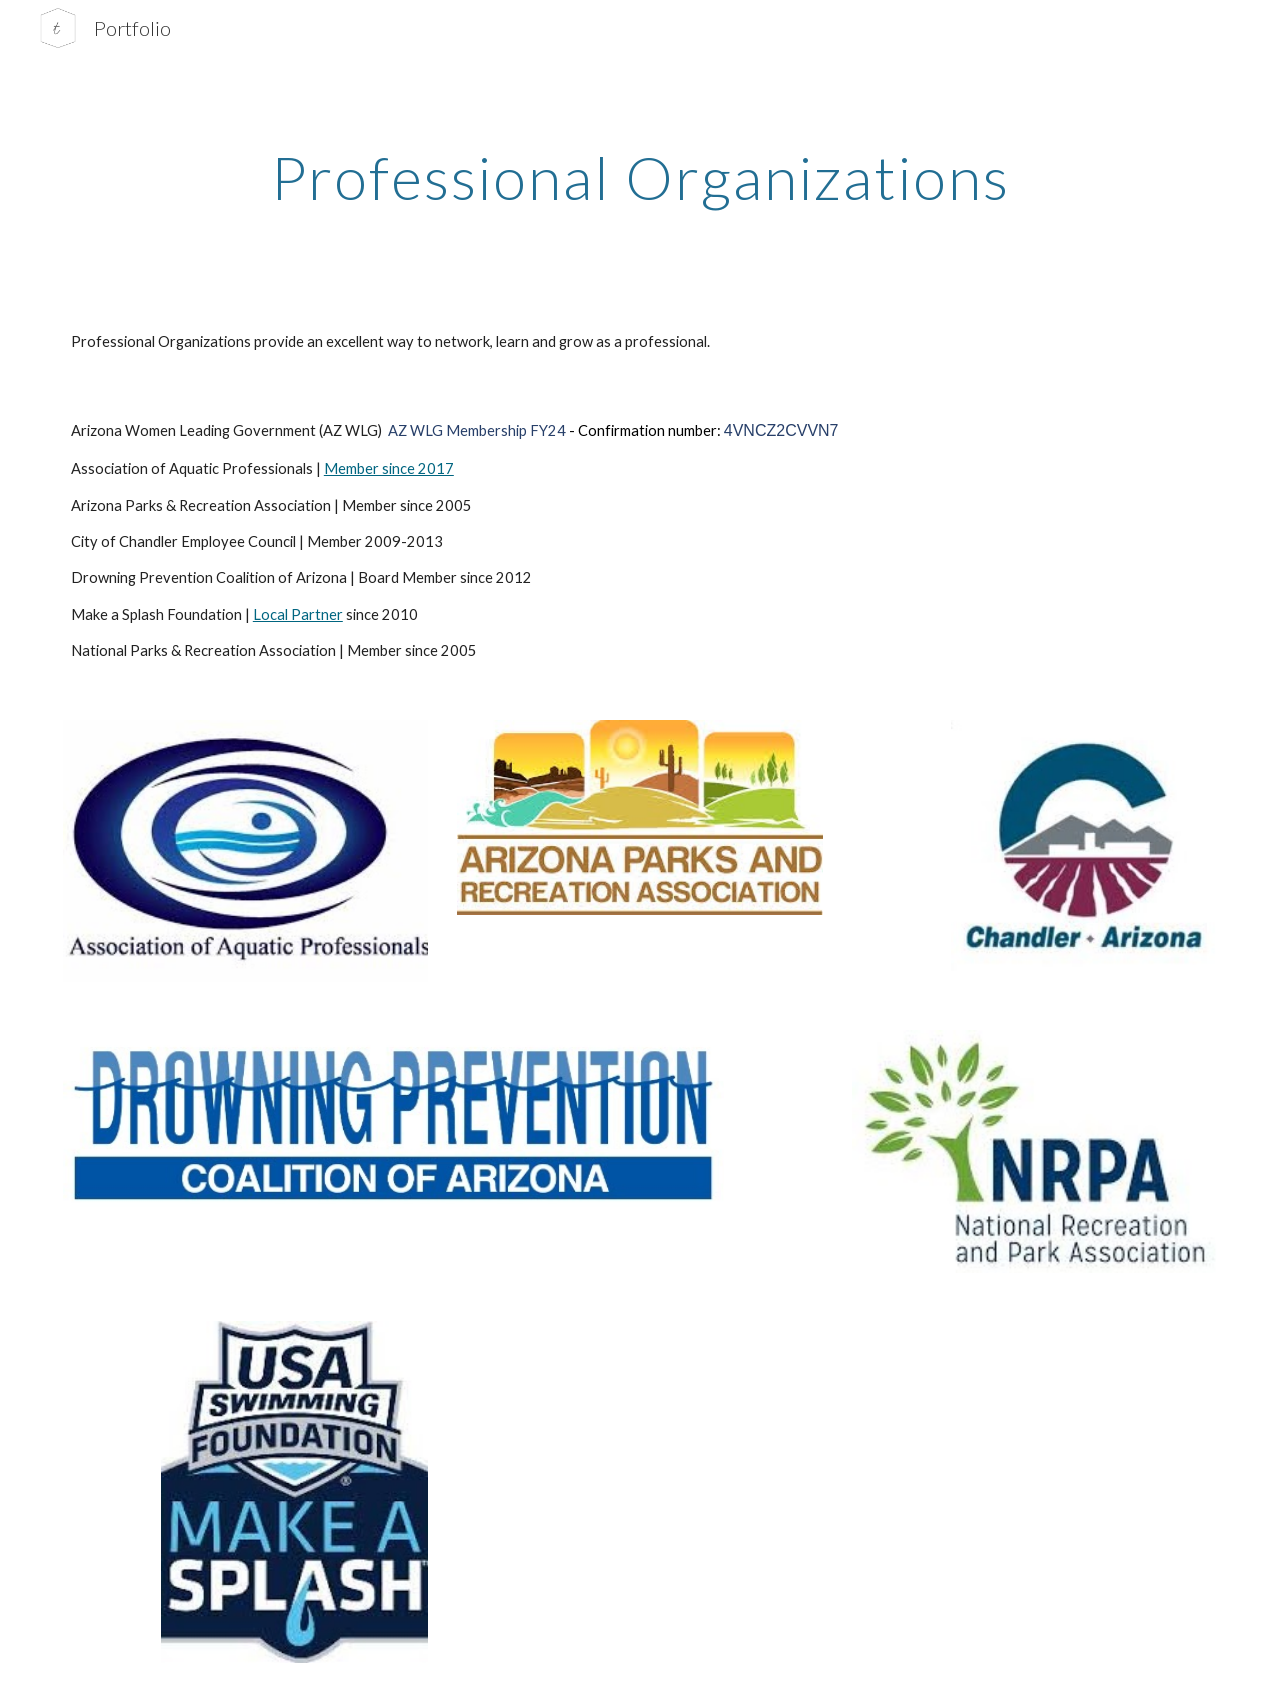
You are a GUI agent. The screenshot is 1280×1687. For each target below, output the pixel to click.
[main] (640, 177)
